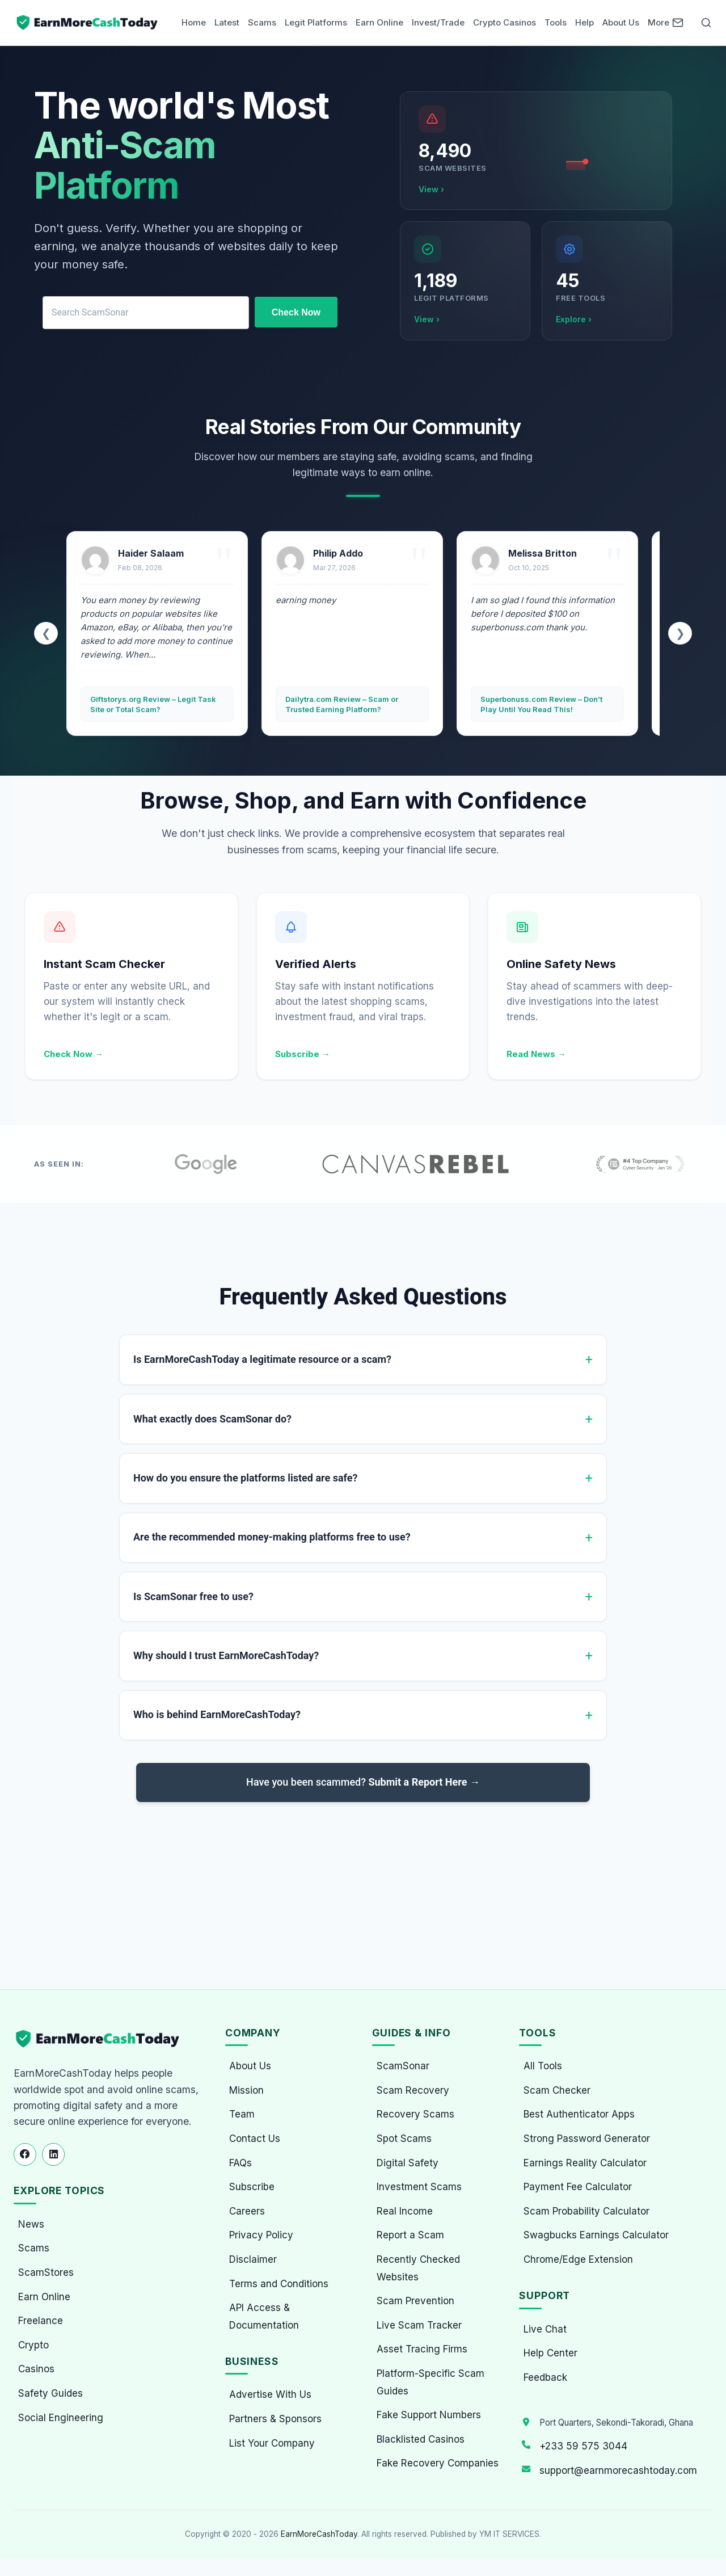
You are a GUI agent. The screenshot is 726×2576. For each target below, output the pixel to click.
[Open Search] (706, 22)
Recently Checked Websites (418, 2268)
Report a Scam (410, 2235)
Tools (555, 22)
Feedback (545, 2377)
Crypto (33, 2345)
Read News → (536, 1054)
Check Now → (73, 1054)
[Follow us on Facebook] (25, 2154)
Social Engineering (60, 2417)
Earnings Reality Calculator (585, 2163)
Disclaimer (253, 2259)
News (31, 2224)
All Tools (543, 2066)
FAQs (240, 2163)
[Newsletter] (677, 22)
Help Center (550, 2353)
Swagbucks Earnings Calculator (596, 2235)
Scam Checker (557, 2090)
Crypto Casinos (504, 22)
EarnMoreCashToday (319, 2534)
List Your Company (272, 2443)
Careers (247, 2211)
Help (584, 22)
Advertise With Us (270, 2394)
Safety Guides (50, 2393)
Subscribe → (302, 1054)
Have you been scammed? (363, 1782)
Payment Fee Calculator (578, 2186)
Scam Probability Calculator (586, 2211)
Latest (226, 22)
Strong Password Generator (587, 2138)
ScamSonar (403, 2066)
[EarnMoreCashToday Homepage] (102, 2039)
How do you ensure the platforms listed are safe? (245, 1478)
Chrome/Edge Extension (578, 2259)
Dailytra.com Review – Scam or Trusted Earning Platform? (341, 704)
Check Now (296, 312)
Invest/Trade (438, 22)
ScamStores (46, 2272)
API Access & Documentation (264, 2316)
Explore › (574, 319)
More (658, 22)
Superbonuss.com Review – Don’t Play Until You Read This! (541, 704)
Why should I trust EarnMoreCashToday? (226, 1655)
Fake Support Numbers (429, 2415)
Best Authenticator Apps (579, 2114)
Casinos (36, 2369)
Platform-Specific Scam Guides (430, 2382)
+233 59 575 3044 (583, 2446)
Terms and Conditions (278, 2283)
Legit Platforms (316, 22)
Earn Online (379, 22)
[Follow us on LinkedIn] (53, 2154)
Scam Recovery (413, 2090)
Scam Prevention (415, 2300)
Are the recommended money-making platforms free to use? (272, 1537)
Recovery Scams (415, 2114)
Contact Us (254, 2138)
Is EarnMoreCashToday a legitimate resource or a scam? (262, 1359)
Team (242, 2114)
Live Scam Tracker (419, 2325)
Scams (262, 22)
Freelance (40, 2320)
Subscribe (252, 2186)
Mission (246, 2090)
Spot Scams (404, 2138)
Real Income (405, 2211)
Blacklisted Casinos (421, 2439)
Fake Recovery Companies (438, 2463)
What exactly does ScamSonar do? (212, 1419)
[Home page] (87, 23)
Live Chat (545, 2329)
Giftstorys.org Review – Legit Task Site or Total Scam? (153, 704)
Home (194, 22)
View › (431, 189)
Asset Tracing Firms (422, 2349)
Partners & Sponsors (275, 2419)
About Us (620, 22)
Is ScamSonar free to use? (193, 1596)
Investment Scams (419, 2186)
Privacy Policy (261, 2235)
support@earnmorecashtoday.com (618, 2470)
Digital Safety (407, 2163)
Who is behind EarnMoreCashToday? (217, 1714)
